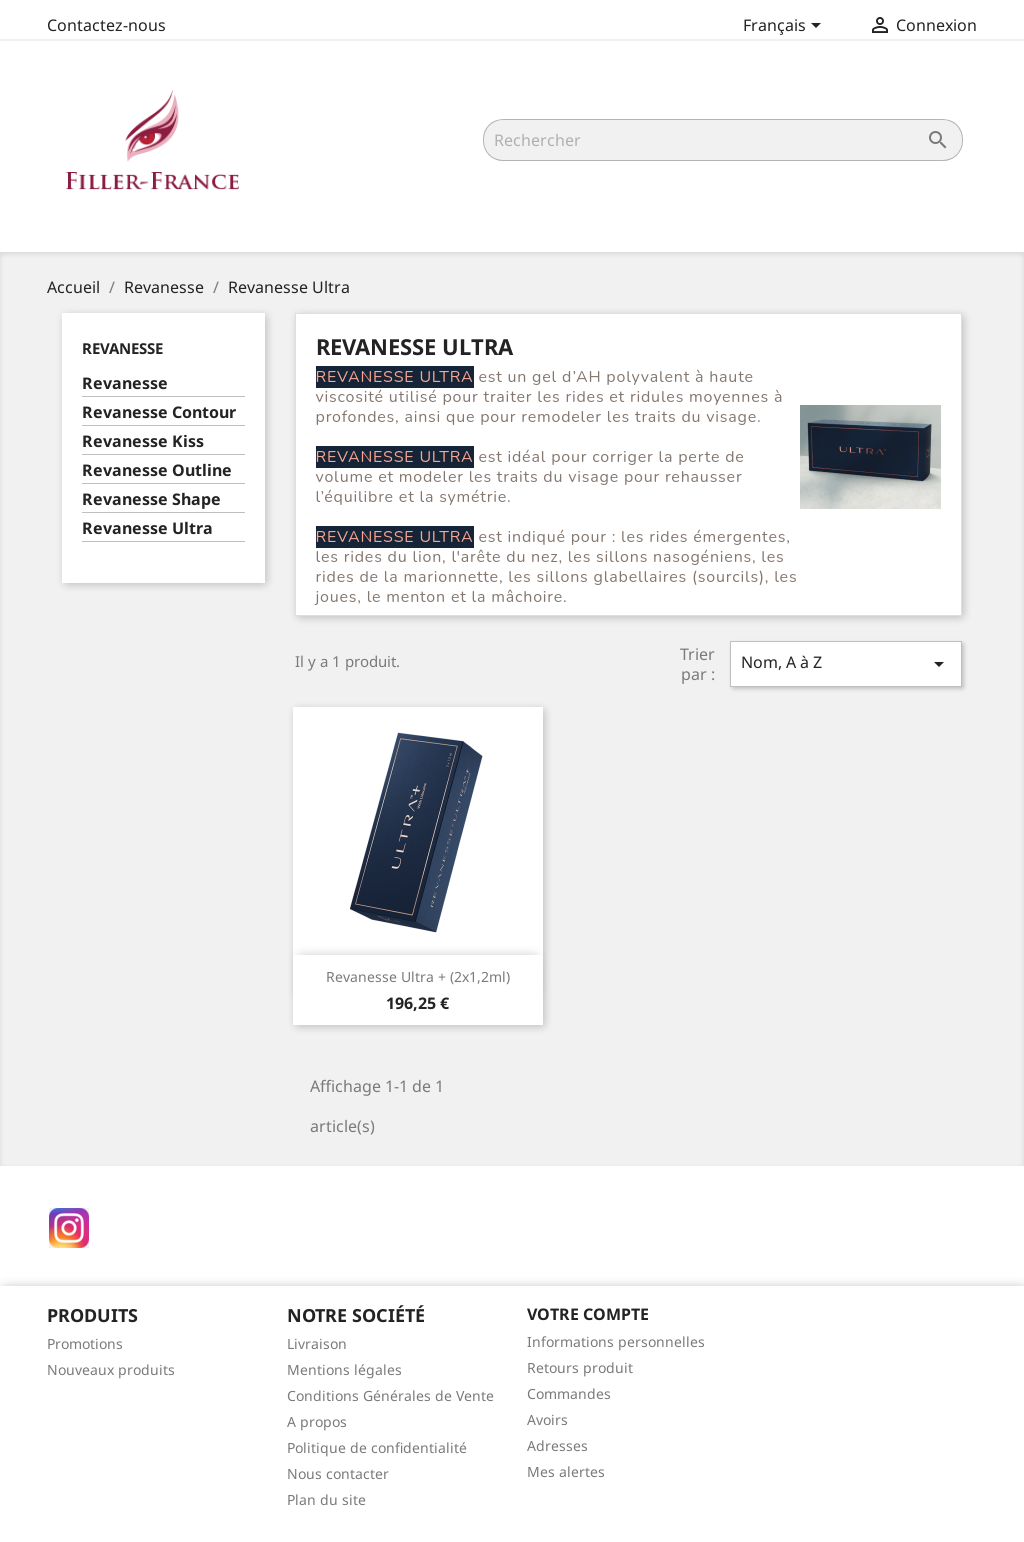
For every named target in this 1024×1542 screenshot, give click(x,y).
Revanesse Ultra (147, 528)
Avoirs (547, 1419)
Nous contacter (338, 1473)
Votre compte (588, 1314)
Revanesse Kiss (143, 441)
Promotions (85, 1343)
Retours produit (580, 1367)
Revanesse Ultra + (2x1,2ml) (418, 976)
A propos (317, 1421)
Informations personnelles (616, 1341)
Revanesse (122, 348)
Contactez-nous (106, 25)
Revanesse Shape (151, 499)
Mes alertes (566, 1471)
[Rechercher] (723, 140)
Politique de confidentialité (377, 1447)
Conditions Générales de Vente (390, 1395)
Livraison (317, 1343)
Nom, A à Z (846, 663)
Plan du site (326, 1499)
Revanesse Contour (159, 412)
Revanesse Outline (157, 470)
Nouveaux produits (111, 1369)
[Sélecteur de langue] (785, 27)
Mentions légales (344, 1369)
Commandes (569, 1393)
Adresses (557, 1445)
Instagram (69, 1228)
